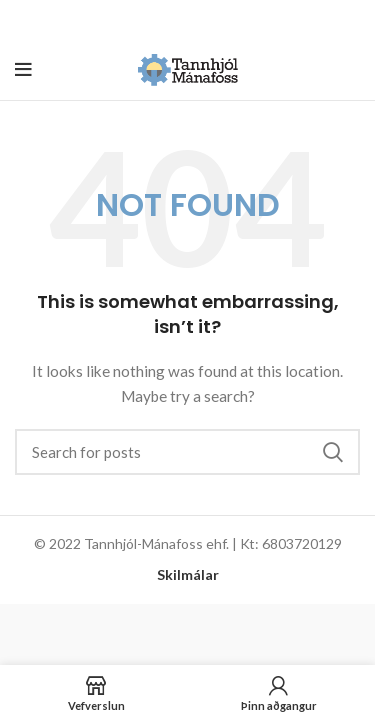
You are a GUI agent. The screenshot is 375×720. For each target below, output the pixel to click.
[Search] (187, 452)
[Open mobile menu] (23, 70)
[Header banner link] (157, 20)
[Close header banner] (350, 20)
